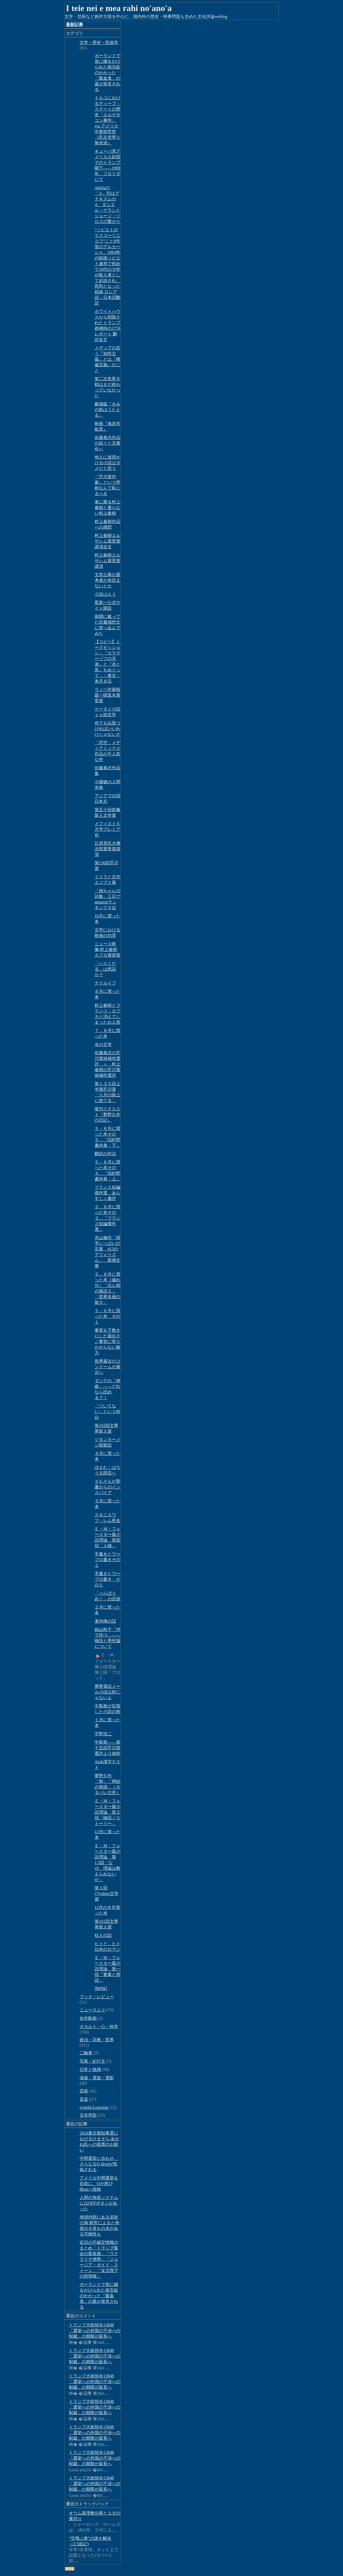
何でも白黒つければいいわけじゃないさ (107, 729)
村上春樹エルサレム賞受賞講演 (107, 561)
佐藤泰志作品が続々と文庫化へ (107, 443)
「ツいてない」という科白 (107, 1411)
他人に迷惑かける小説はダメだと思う (107, 463)
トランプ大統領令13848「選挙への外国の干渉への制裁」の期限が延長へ (94, 2331)
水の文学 (103, 1044)
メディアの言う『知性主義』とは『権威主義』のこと (107, 359)
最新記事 (74, 24)
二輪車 (86, 2053)
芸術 (84, 2091)
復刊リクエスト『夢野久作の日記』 (107, 1114)
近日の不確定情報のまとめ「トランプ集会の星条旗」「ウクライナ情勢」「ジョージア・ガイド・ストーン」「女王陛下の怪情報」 (99, 2259)
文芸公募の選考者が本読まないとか (107, 580)
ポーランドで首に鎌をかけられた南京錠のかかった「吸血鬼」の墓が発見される (107, 72)
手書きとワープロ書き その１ (107, 1579)
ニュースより (92, 2010)
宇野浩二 (103, 1734)
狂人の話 (103, 1935)
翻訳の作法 (105, 1153)
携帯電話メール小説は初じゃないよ (107, 1692)
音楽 (84, 2099)
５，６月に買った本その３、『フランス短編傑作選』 (107, 1218)
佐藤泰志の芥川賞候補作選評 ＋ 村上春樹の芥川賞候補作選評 (107, 1064)
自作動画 (88, 2018)
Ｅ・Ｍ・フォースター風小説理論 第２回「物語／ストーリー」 (107, 1812)
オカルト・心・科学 (99, 2026)
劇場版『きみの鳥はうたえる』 (107, 410)
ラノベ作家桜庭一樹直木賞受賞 (107, 695)
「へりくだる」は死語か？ (105, 969)
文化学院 (88, 2115)
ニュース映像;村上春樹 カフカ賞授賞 (107, 949)
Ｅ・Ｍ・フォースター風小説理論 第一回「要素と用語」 (107, 1968)
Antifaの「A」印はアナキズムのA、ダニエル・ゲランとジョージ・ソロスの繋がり (107, 204)
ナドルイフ (105, 983)
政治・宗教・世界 (97, 2039)
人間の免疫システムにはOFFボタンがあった (99, 2203)
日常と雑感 (90, 2069)
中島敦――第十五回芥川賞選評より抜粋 (107, 1748)
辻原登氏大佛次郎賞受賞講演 (107, 849)
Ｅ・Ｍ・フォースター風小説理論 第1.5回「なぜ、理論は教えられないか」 (107, 1862)
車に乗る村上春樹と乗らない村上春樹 (107, 507)
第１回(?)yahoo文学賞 (106, 1893)
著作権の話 (105, 1621)
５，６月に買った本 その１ (107, 1316)
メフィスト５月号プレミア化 (107, 829)
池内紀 (101, 1988)
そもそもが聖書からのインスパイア (107, 1487)
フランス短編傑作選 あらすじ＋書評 (107, 1193)
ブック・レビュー (97, 1997)
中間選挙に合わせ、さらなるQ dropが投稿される (99, 2164)
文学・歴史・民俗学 (99, 42)
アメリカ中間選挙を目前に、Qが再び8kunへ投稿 (99, 2183)
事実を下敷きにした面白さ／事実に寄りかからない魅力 (107, 1341)
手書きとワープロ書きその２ (107, 1560)
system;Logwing (94, 2107)
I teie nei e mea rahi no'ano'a (119, 8)
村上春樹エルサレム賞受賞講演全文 (107, 541)
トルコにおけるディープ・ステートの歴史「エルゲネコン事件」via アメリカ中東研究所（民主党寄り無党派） (107, 120)
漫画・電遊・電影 (97, 2078)
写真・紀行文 (92, 2061)
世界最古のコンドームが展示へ (107, 1367)
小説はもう (105, 594)
